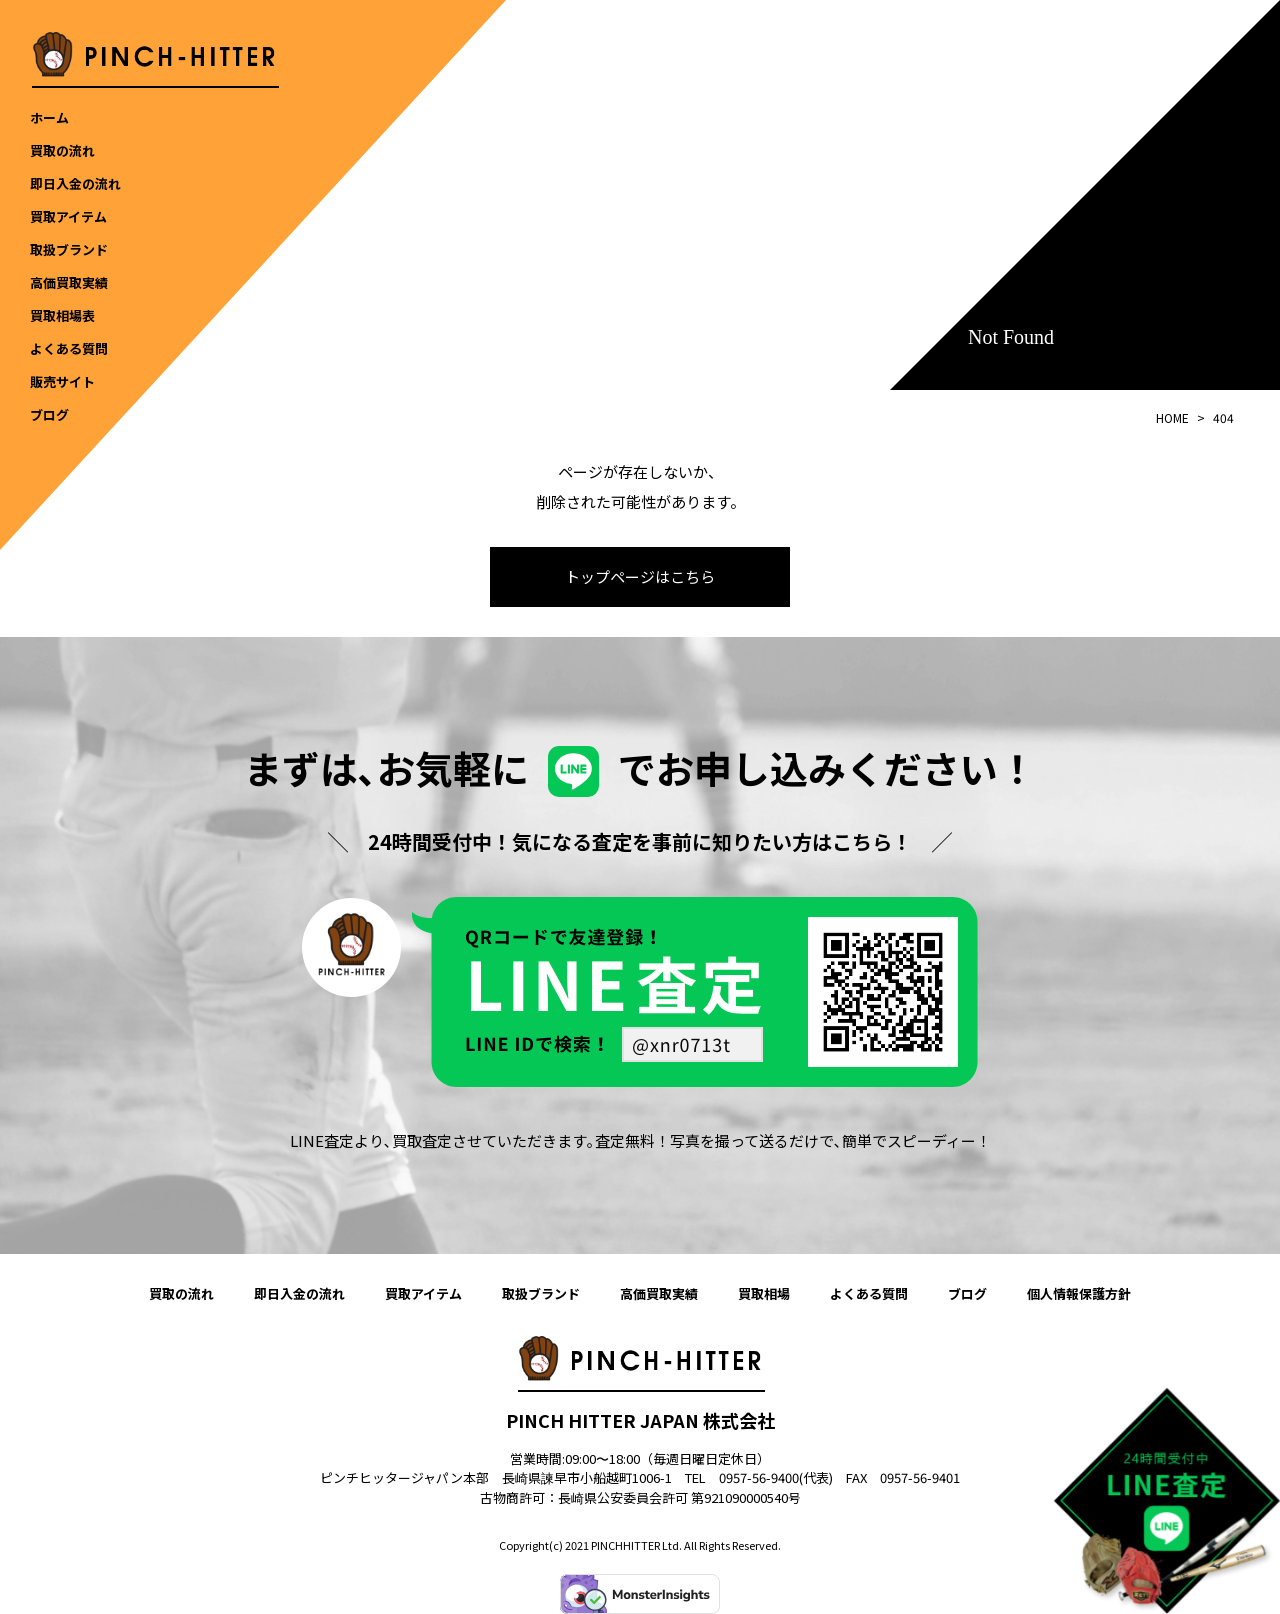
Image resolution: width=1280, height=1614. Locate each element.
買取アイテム (423, 1293)
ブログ (967, 1293)
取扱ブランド (541, 1293)
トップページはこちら (640, 576)
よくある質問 (869, 1293)
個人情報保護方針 (1079, 1293)
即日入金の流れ (299, 1293)
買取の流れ (181, 1293)
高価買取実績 (659, 1293)
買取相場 (764, 1293)
